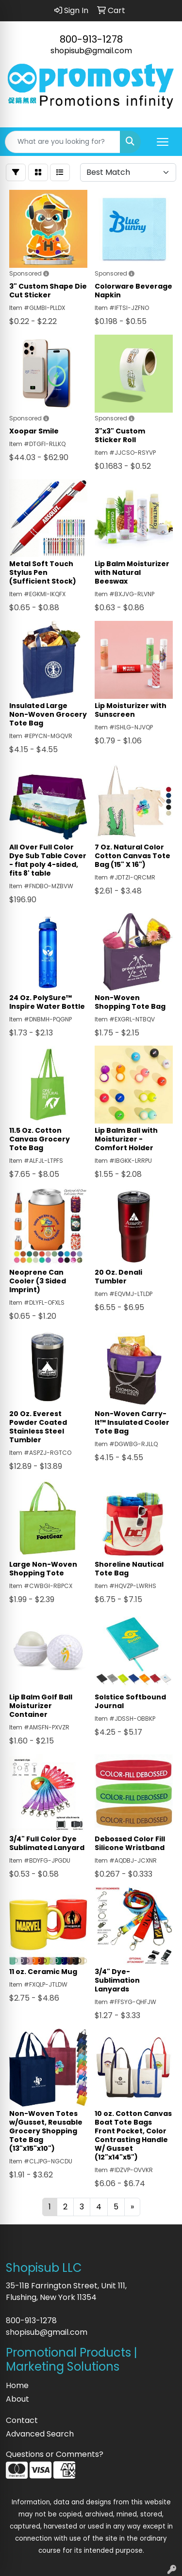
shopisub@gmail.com (91, 50)
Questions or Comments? (54, 2454)
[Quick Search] (62, 142)
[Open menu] (162, 142)
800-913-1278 (91, 39)
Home (17, 2385)
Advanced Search (40, 2433)
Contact (22, 2420)
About (17, 2399)
